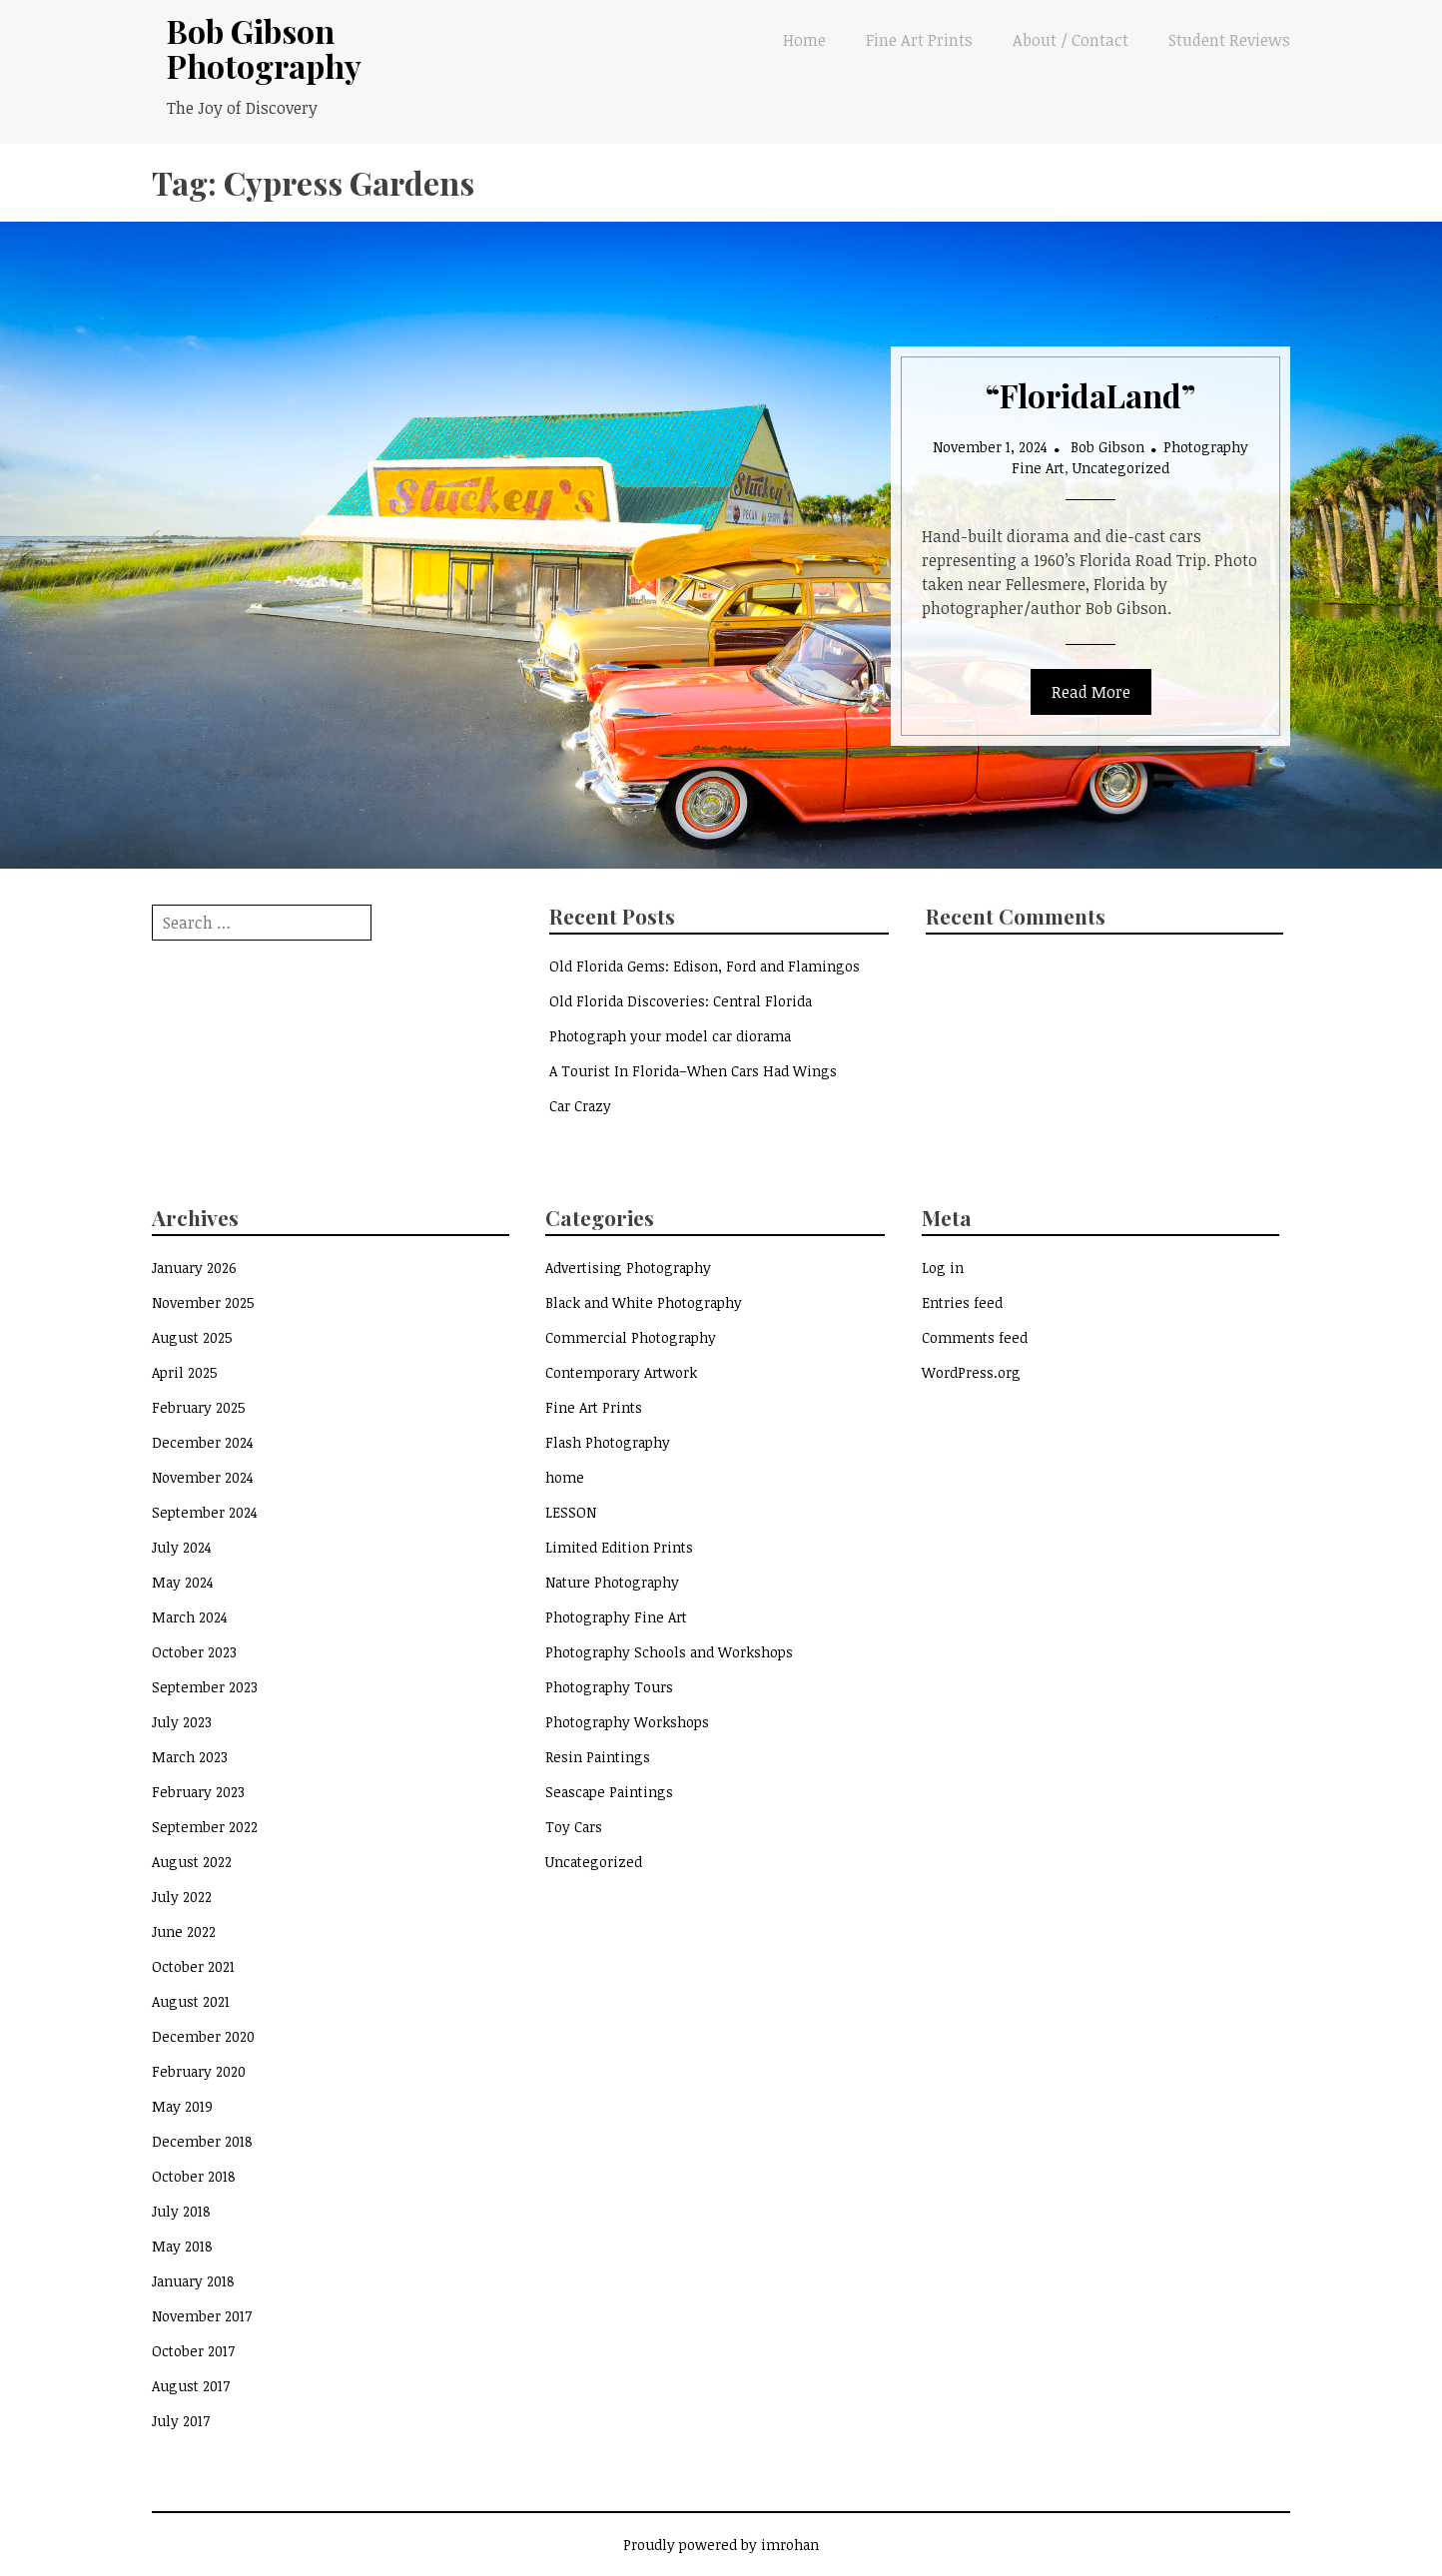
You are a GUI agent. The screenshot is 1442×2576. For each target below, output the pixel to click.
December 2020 (203, 2036)
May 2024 (183, 1582)
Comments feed (975, 1337)
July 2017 (181, 2420)
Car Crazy (580, 1105)
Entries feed (962, 1302)
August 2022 (192, 1861)
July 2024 (182, 1547)
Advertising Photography (628, 1267)
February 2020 (199, 2071)
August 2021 (191, 2001)
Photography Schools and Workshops (669, 1651)
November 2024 (203, 1477)
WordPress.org (971, 1372)
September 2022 (205, 1826)
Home (804, 40)
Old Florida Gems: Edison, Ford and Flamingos (704, 966)
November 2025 (203, 1302)
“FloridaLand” (1090, 394)
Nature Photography (612, 1582)
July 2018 (181, 2211)
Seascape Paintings (609, 1791)
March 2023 (190, 1756)
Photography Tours (609, 1686)
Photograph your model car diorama (670, 1035)
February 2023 (198, 1791)
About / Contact (1070, 40)
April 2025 (185, 1372)
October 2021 (193, 1966)
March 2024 (190, 1617)
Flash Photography (607, 1442)
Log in (943, 1267)
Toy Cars (573, 1826)
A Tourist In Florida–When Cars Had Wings (693, 1070)
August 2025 (192, 1337)
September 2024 (205, 1512)
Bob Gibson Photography (264, 48)
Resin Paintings (597, 1756)
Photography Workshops (627, 1721)
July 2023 (182, 1721)
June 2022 (184, 1931)
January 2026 (194, 1267)
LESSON (570, 1512)
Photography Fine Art (616, 1617)
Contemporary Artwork (621, 1372)
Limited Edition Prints (619, 1547)
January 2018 (193, 2280)
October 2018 (194, 2176)
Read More (1091, 692)
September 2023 (205, 1686)
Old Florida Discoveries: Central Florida (680, 1000)
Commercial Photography (630, 1337)
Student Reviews (1229, 40)
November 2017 (202, 2315)
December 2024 (203, 1442)
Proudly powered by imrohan (721, 2544)
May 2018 (182, 2246)
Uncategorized (1121, 467)
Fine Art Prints (919, 40)
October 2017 (193, 2350)
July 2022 (182, 1896)
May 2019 (182, 2106)
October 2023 (194, 1651)
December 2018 (202, 2141)
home (564, 1477)
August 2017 (191, 2385)
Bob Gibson (1107, 446)
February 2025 (199, 1407)
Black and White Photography (643, 1302)
